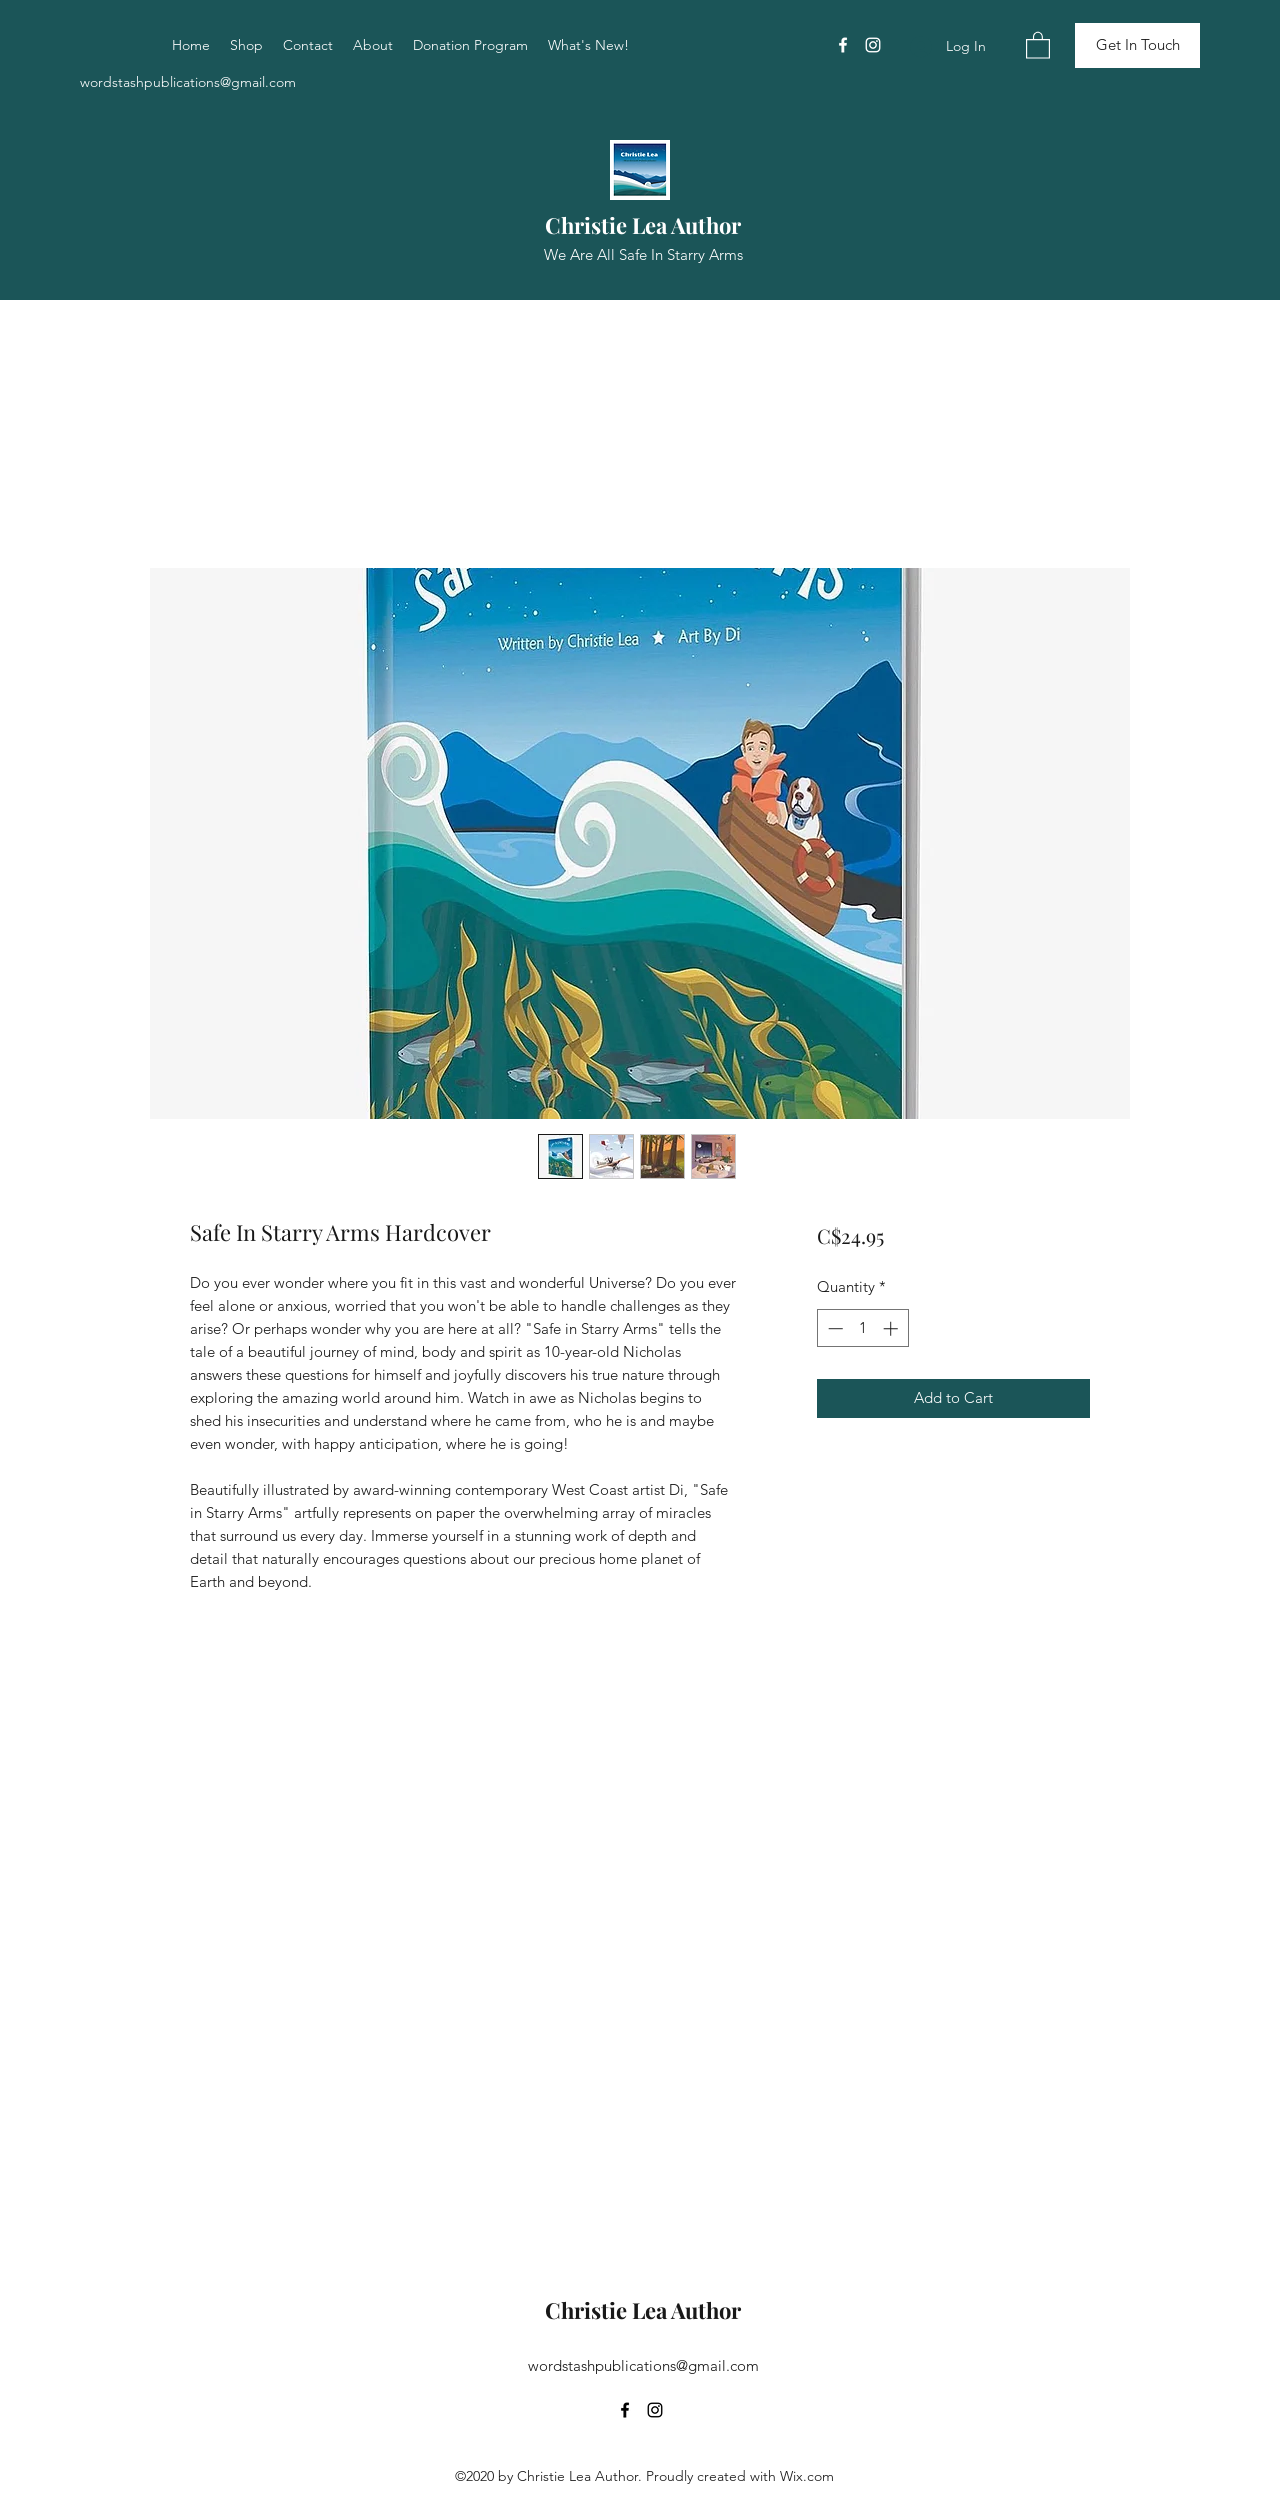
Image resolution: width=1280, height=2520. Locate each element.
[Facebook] (843, 45)
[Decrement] (833, 1328)
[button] (1038, 44)
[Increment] (892, 1328)
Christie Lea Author (643, 225)
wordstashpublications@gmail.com (188, 82)
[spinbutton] (862, 1328)
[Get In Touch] (1137, 45)
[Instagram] (873, 45)
